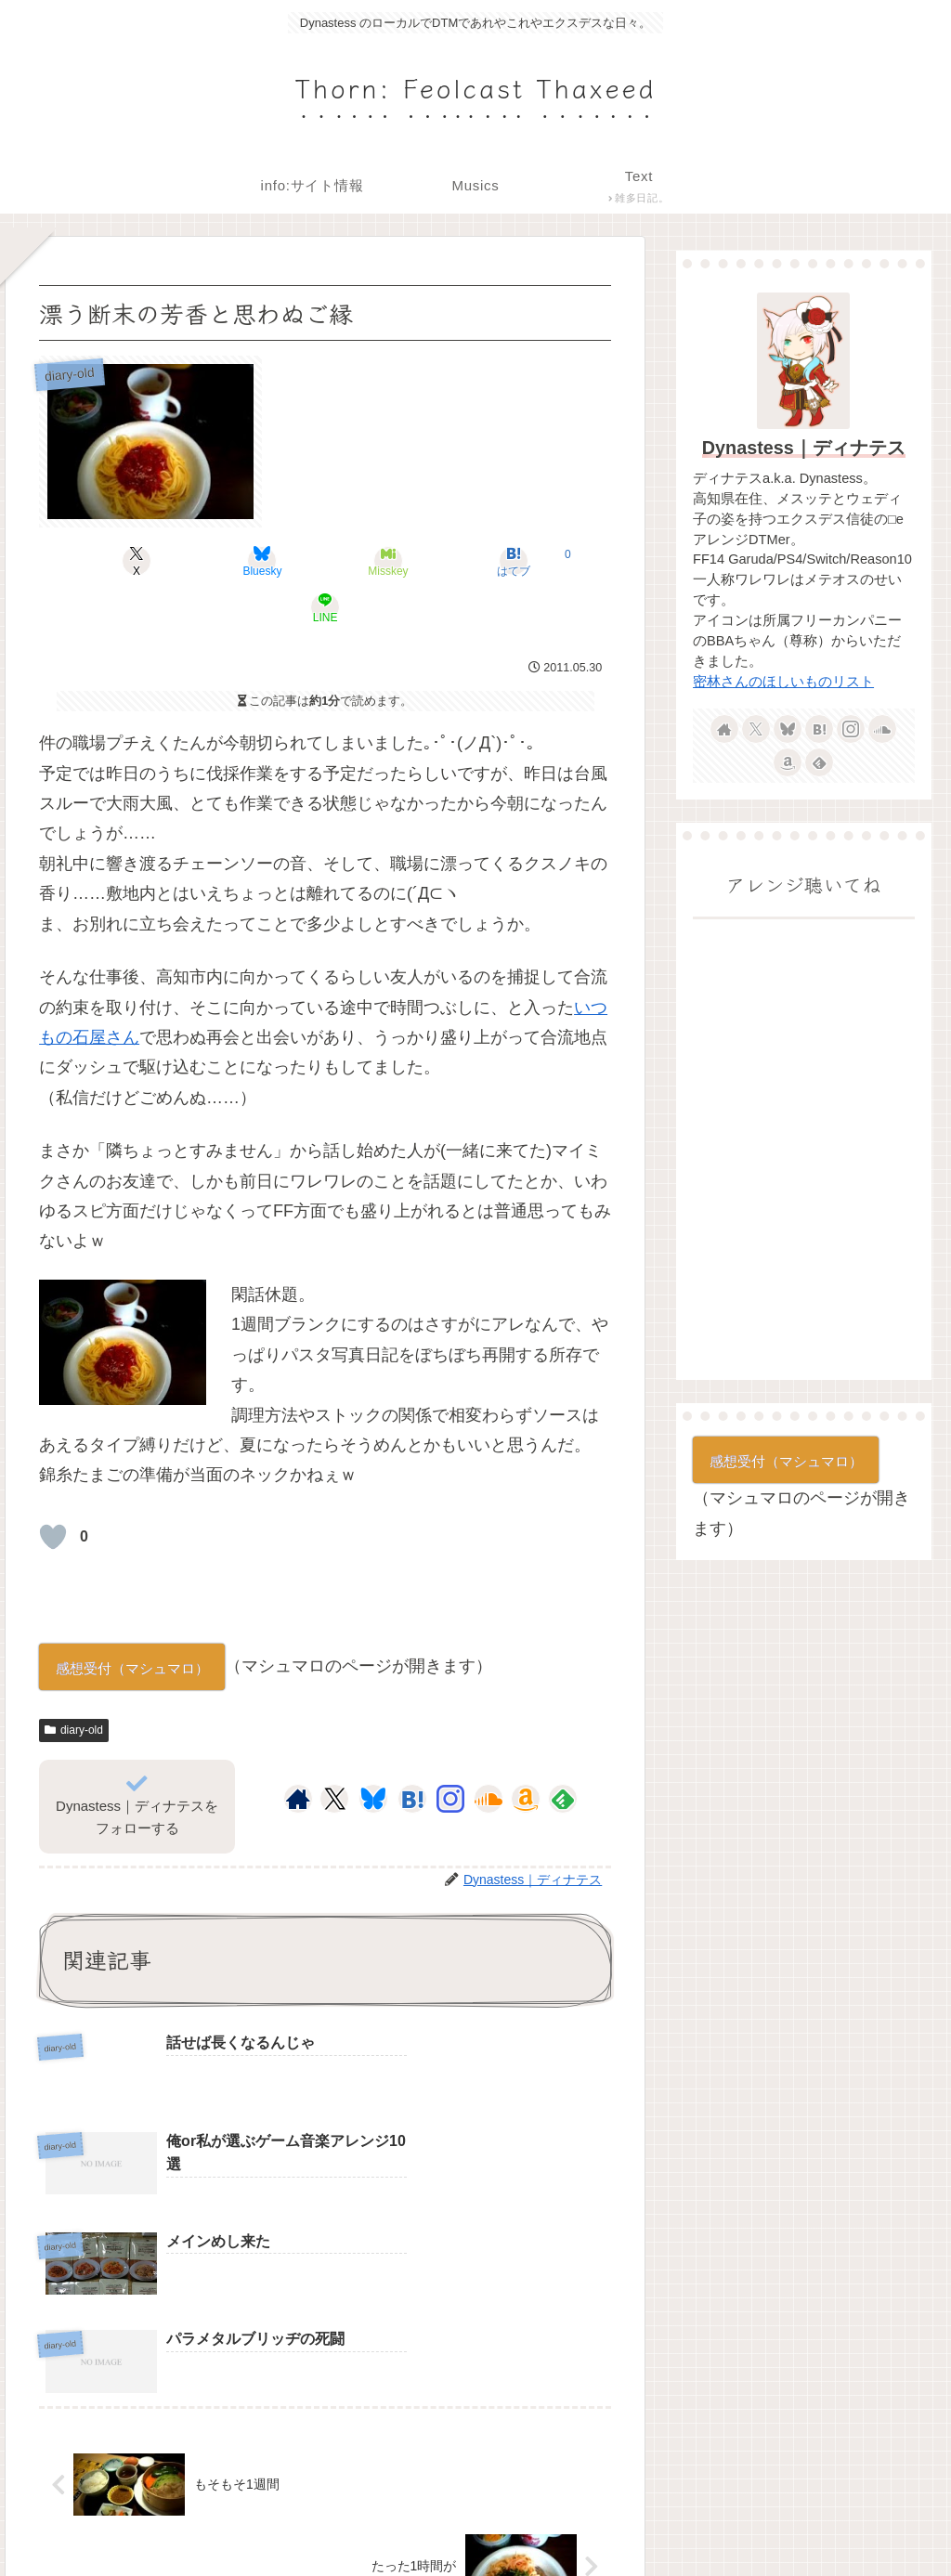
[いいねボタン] (53, 1490)
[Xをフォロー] (334, 1752)
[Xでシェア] (133, 560)
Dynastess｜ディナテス (803, 447)
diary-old (74, 1683)
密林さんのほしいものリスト (783, 681)
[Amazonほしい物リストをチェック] (526, 1752)
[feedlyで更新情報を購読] (563, 1752)
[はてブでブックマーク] (421, 560)
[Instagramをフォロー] (450, 1752)
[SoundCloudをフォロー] (488, 1752)
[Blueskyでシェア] (229, 560)
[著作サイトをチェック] (298, 1752)
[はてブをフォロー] (412, 1752)
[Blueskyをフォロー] (373, 1752)
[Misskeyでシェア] (325, 560)
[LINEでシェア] (518, 560)
